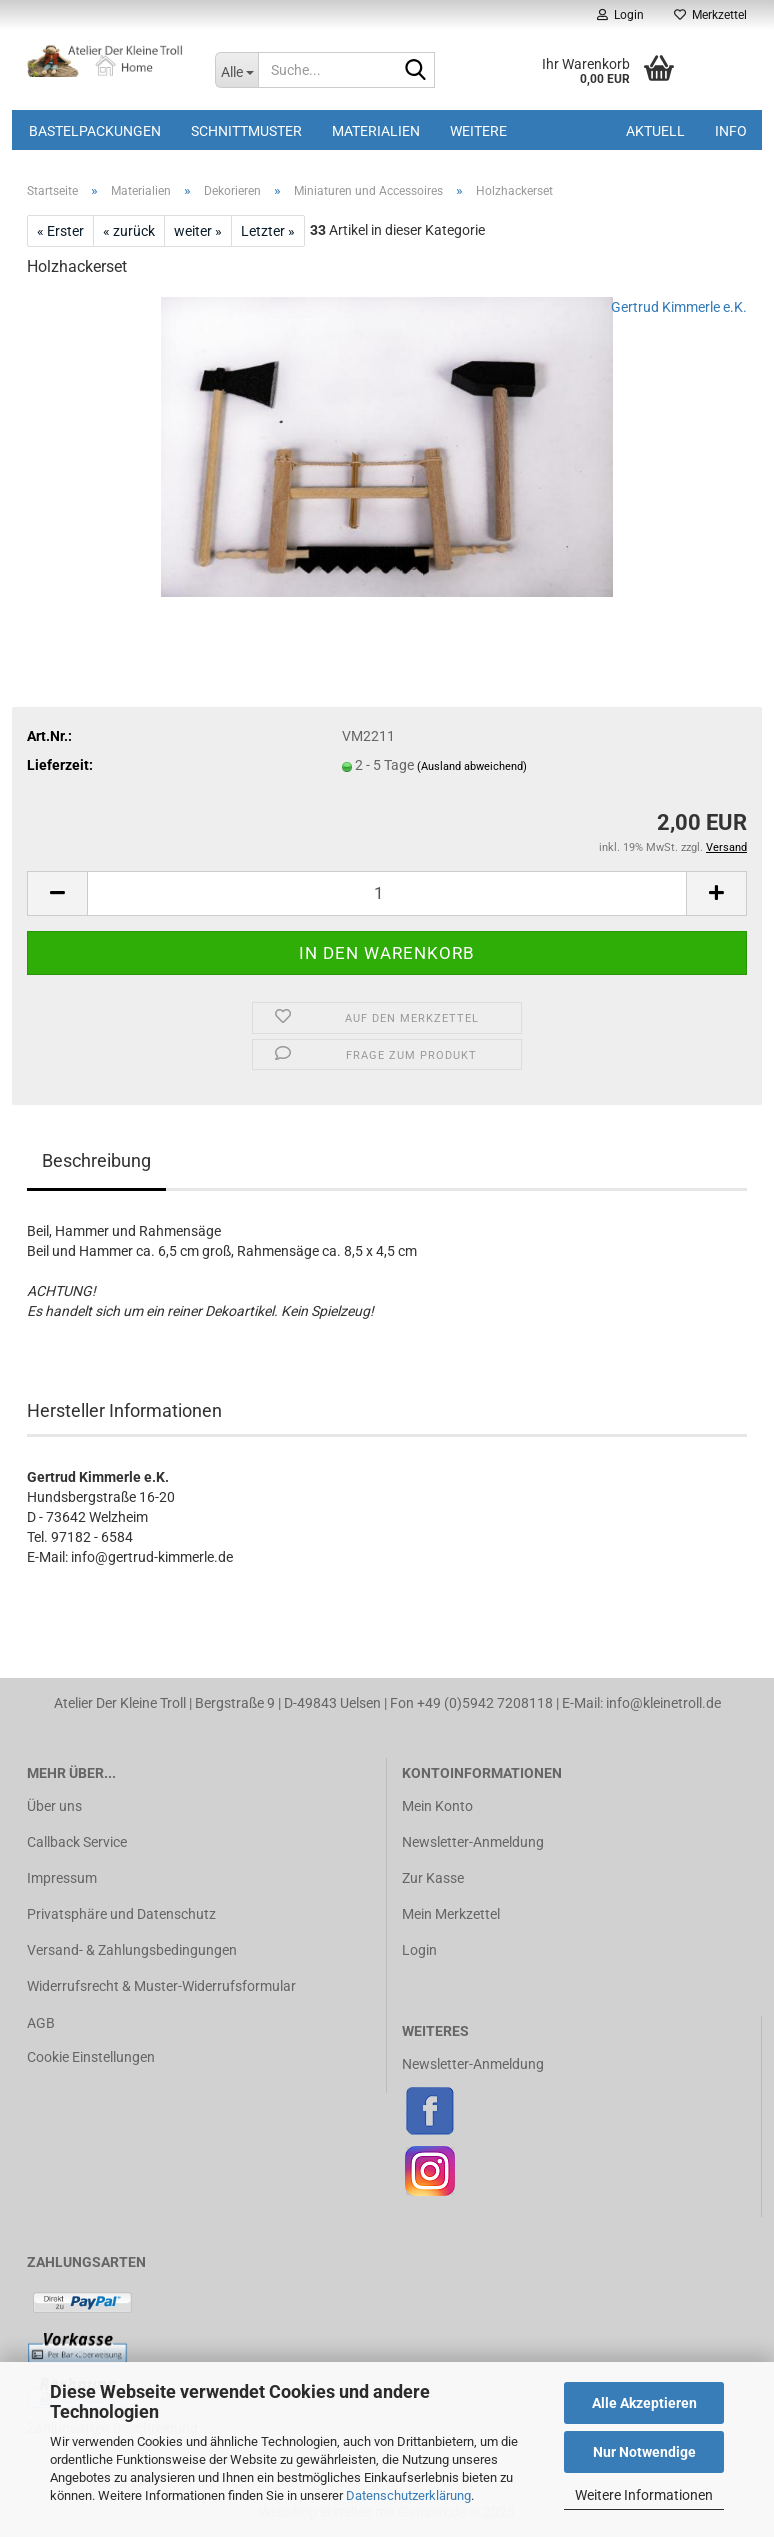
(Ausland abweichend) (472, 766)
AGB (41, 2023)
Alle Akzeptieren (644, 2403)
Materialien (376, 131)
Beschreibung (96, 1160)
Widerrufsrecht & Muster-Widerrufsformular (161, 1986)
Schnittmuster (246, 131)
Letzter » (268, 231)
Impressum (62, 1878)
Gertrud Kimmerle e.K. (679, 307)
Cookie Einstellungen (91, 2057)
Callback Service (77, 1842)
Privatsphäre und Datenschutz (121, 1914)
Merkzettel (710, 15)
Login (419, 1950)
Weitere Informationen (644, 2495)
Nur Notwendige (644, 2452)
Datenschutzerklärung (408, 2495)
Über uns (54, 1806)
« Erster (60, 231)
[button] (57, 893)
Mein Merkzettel (451, 1914)
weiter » (198, 231)
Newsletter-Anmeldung (473, 1842)
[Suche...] (236, 70)
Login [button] (620, 15)
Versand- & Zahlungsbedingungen (132, 1950)
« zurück (129, 231)
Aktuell (655, 131)
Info (731, 131)
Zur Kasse (433, 1878)
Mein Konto (437, 1806)
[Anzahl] (387, 893)
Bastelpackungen (95, 131)
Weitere (478, 131)
